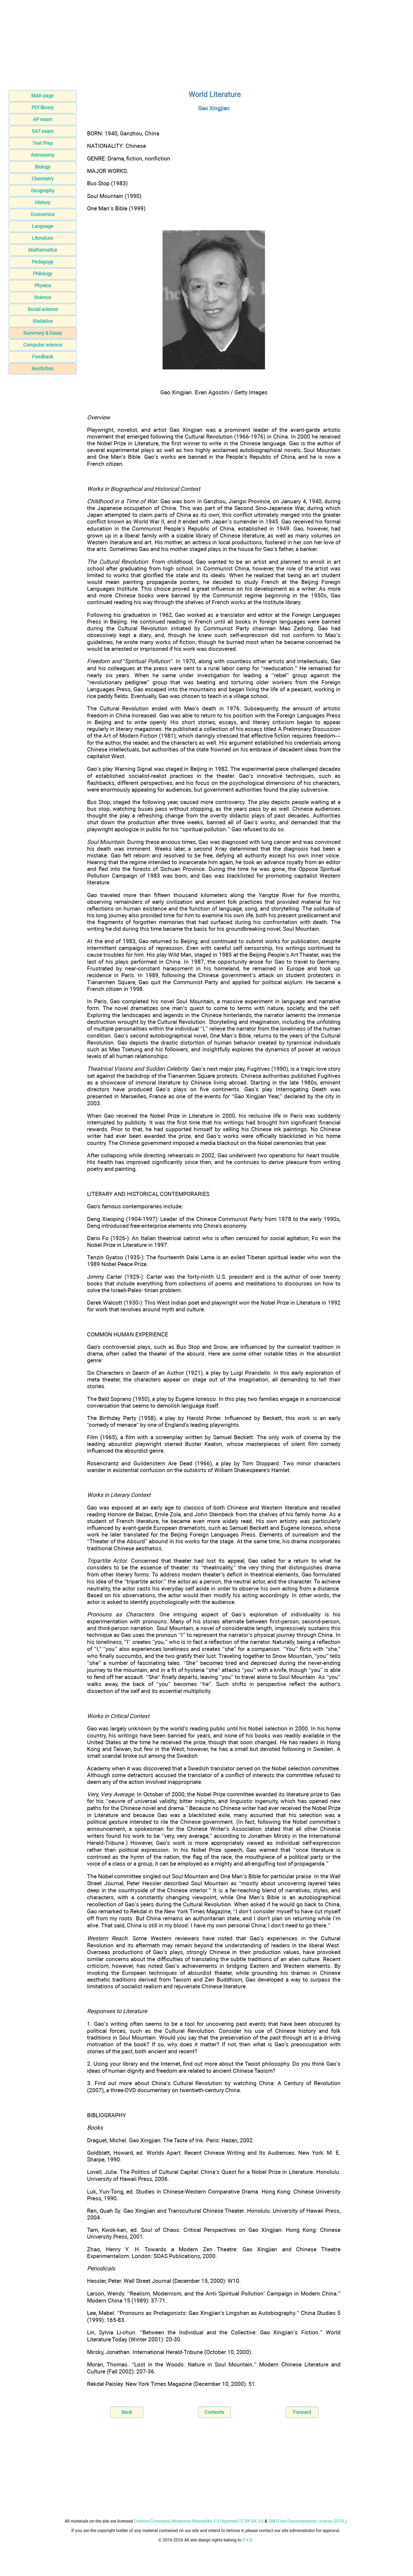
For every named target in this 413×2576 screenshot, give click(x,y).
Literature (42, 238)
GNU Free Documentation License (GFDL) (307, 2521)
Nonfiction (43, 368)
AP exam (42, 119)
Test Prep (42, 143)
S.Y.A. (247, 2540)
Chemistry (43, 179)
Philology (42, 273)
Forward (302, 2412)
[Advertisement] (206, 46)
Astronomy (42, 155)
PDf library (43, 107)
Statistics (43, 321)
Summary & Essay (42, 333)
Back (127, 2412)
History (42, 202)
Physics (42, 285)
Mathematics (42, 250)
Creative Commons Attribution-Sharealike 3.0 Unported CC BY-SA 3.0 (198, 2521)
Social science (42, 309)
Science (42, 297)
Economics (42, 214)
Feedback (42, 357)
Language (42, 226)
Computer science (42, 345)
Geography (42, 190)
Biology (42, 167)
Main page (42, 95)
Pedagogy (42, 262)
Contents (214, 2412)
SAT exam (43, 131)
